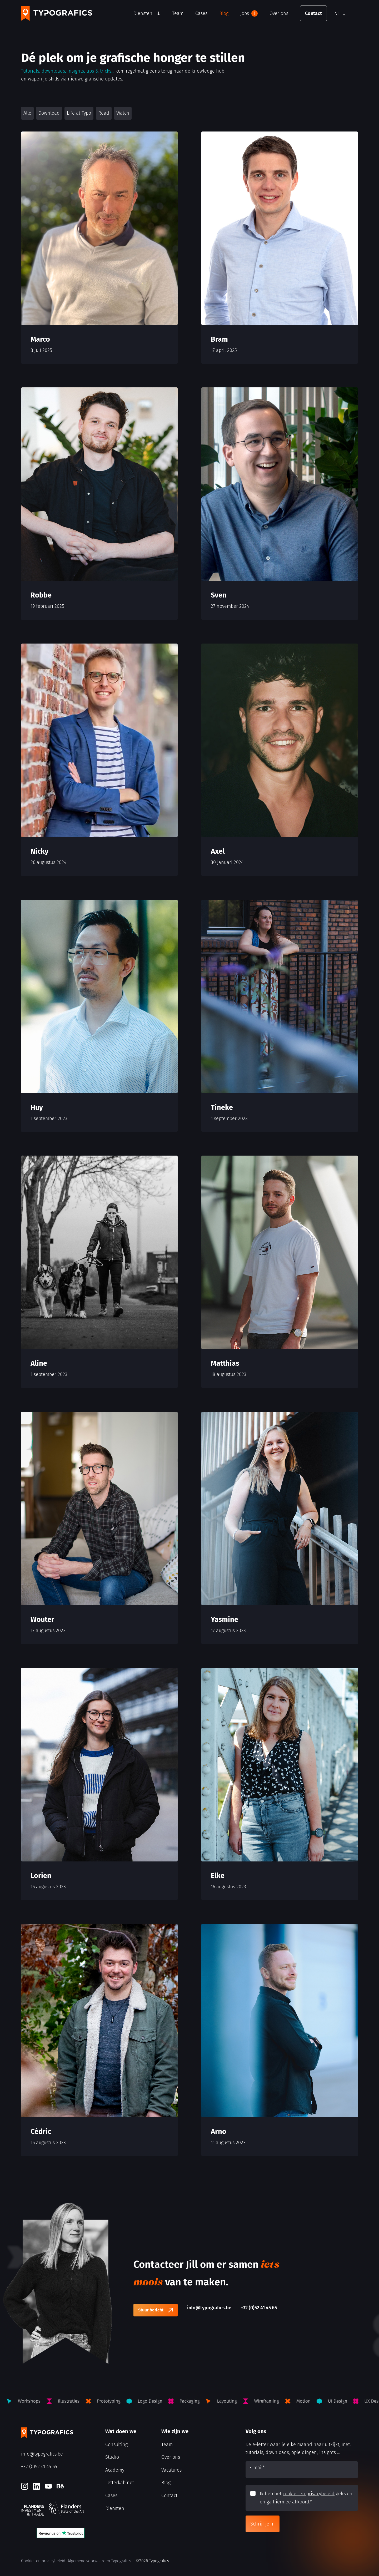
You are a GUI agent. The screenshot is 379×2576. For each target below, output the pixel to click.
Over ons (279, 13)
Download (49, 113)
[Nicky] (99, 760)
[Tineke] (279, 1016)
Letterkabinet (119, 2483)
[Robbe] (99, 503)
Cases (201, 13)
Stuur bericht (150, 2309)
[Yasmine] (279, 1528)
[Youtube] (48, 2486)
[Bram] (279, 247)
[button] (345, 13)
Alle (27, 113)
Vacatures (171, 2470)
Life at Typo (79, 113)
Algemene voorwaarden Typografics (99, 2560)
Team (177, 13)
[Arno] (279, 2040)
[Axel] (279, 760)
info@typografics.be (42, 2454)
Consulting (116, 2444)
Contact (313, 13)
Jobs (249, 13)
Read (103, 113)
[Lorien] (99, 1784)
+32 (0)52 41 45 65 (39, 2466)
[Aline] (99, 1272)
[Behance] (60, 2486)
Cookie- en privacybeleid (43, 2560)
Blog (223, 13)
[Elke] (279, 1784)
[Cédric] (99, 2040)
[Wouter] (99, 1528)
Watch (122, 113)
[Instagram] (24, 2486)
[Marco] (99, 247)
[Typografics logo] (56, 13)
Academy (114, 2470)
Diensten (142, 13)
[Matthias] (279, 1272)
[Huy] (99, 1016)
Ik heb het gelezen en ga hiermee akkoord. (306, 2498)
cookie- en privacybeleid (309, 2494)
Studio (112, 2457)
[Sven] (279, 503)
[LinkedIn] (36, 2486)
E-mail (257, 2468)
